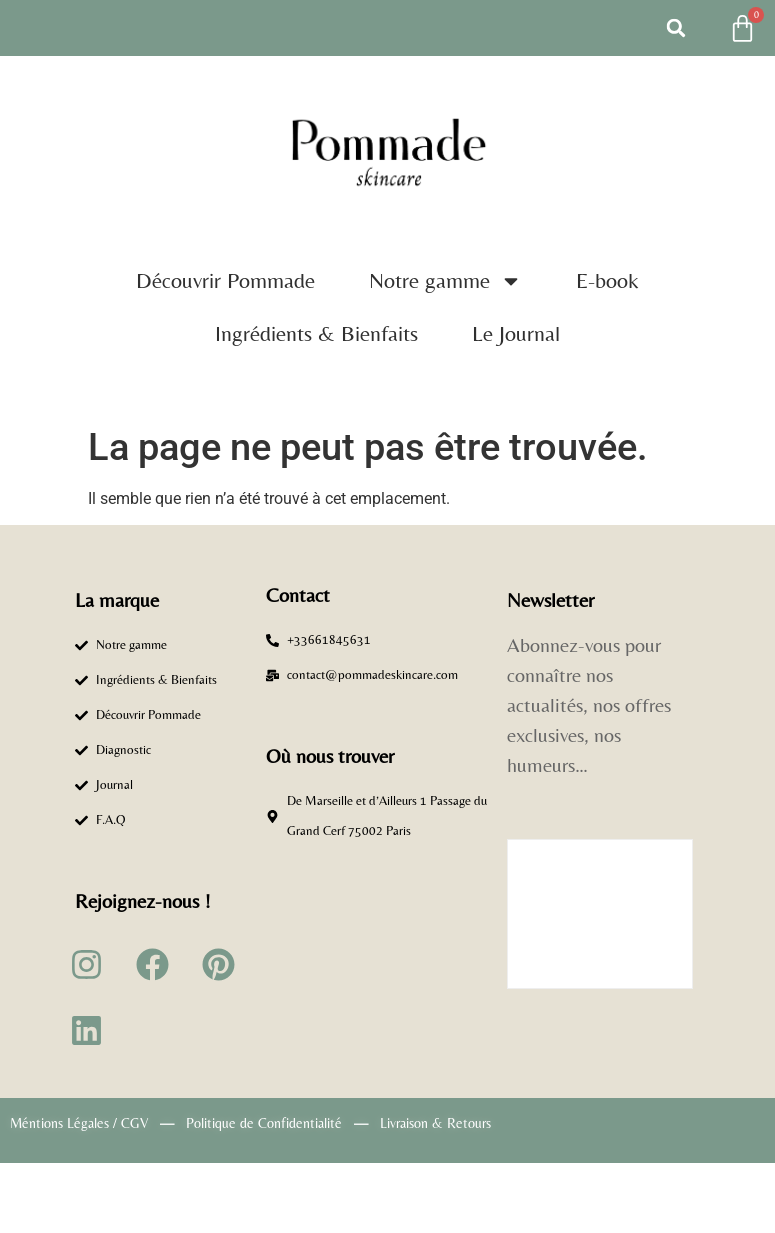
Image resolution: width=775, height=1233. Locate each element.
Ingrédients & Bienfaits (316, 333)
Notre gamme (445, 281)
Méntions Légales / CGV (79, 1123)
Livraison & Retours (435, 1123)
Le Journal (516, 333)
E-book (607, 280)
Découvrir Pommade (225, 280)
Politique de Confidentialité (264, 1123)
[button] (676, 28)
